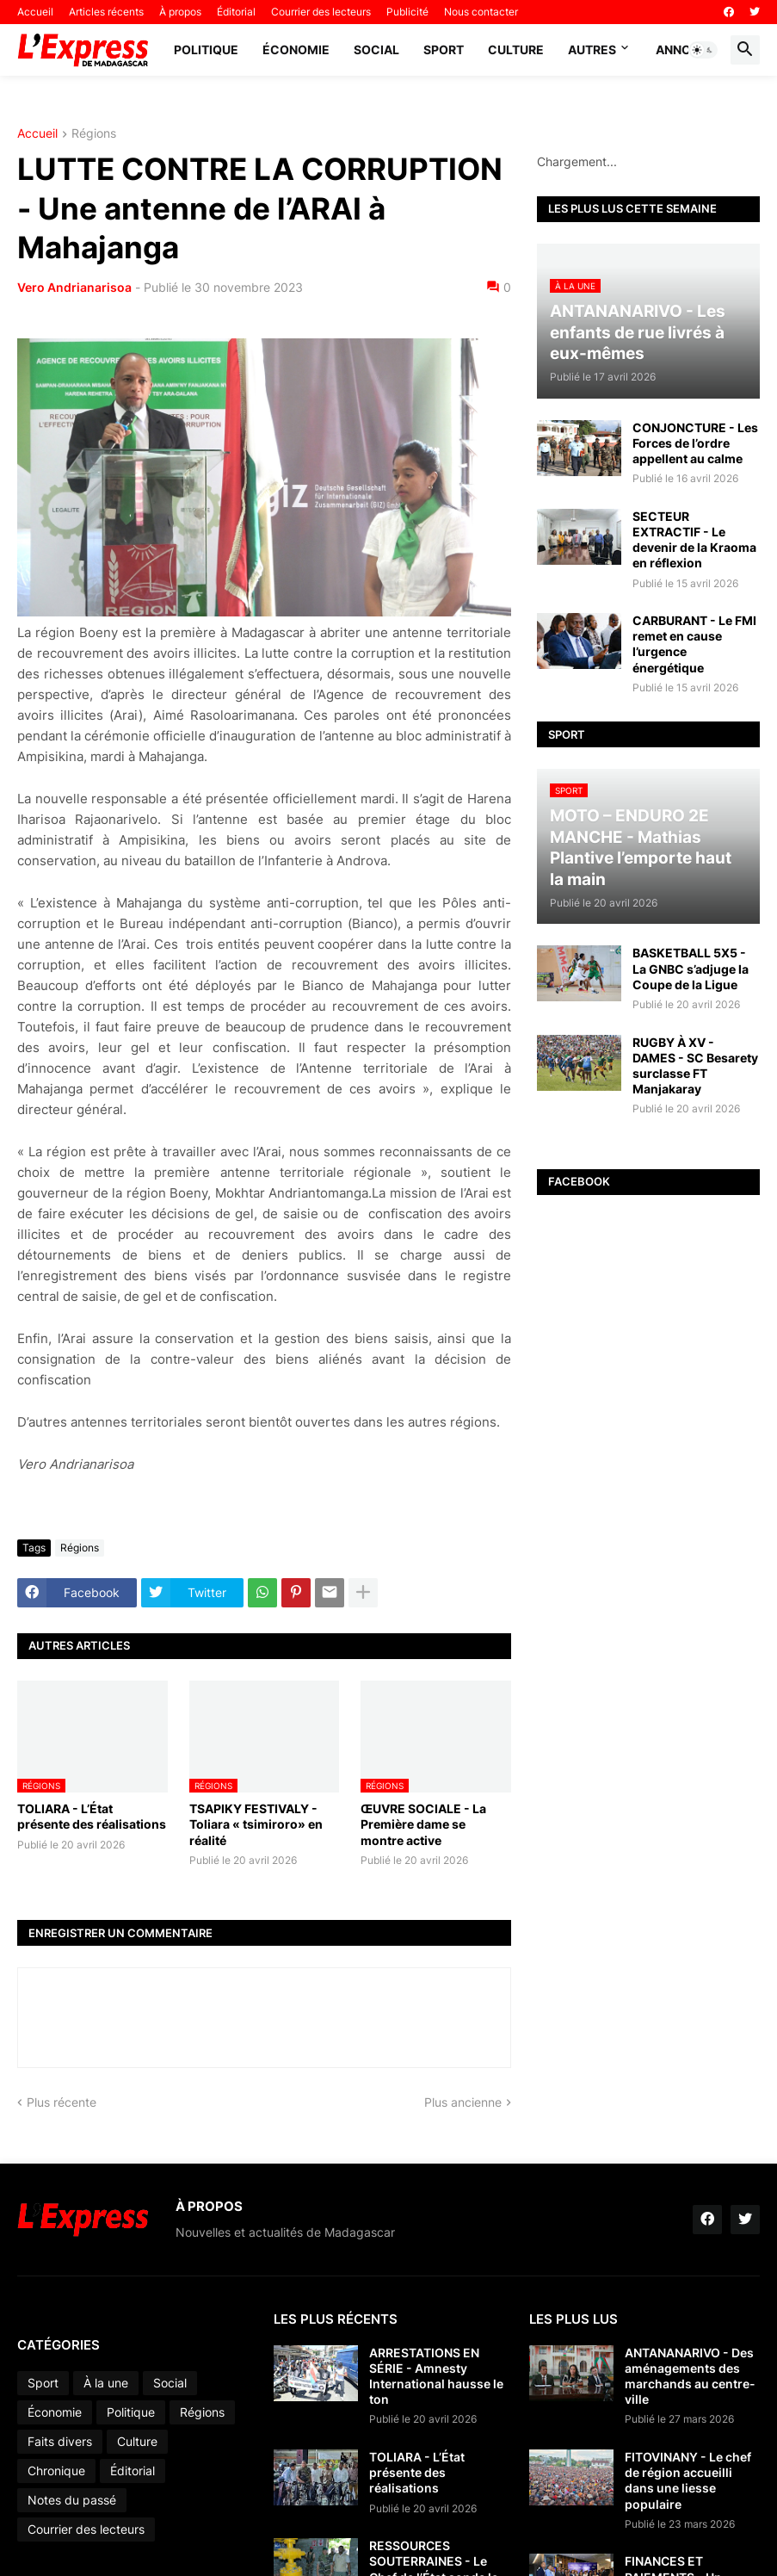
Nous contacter (481, 11)
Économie (296, 49)
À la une (105, 2382)
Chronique (56, 2470)
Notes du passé (72, 2499)
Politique (206, 49)
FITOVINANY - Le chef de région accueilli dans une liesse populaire (688, 2480)
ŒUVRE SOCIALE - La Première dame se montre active (423, 1824)
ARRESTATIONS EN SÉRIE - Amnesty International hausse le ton (436, 2376)
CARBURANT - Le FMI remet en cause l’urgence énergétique (694, 644)
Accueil (35, 11)
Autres (592, 49)
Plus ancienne (463, 2102)
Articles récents (106, 11)
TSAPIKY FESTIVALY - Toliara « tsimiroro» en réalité (256, 1824)
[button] (703, 50)
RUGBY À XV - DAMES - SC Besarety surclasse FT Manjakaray (695, 1066)
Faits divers (60, 2441)
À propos (180, 11)
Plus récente (61, 2102)
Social (376, 49)
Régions (93, 133)
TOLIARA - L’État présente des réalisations (91, 1816)
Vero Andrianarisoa (74, 287)
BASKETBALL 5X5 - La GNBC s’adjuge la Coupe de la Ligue (690, 968)
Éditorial (236, 11)
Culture (516, 49)
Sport (443, 49)
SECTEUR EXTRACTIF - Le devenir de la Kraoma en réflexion (694, 540)
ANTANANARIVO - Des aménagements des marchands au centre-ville (690, 2376)
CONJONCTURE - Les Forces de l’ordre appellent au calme (695, 443)
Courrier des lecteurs (321, 11)
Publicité (407, 11)
